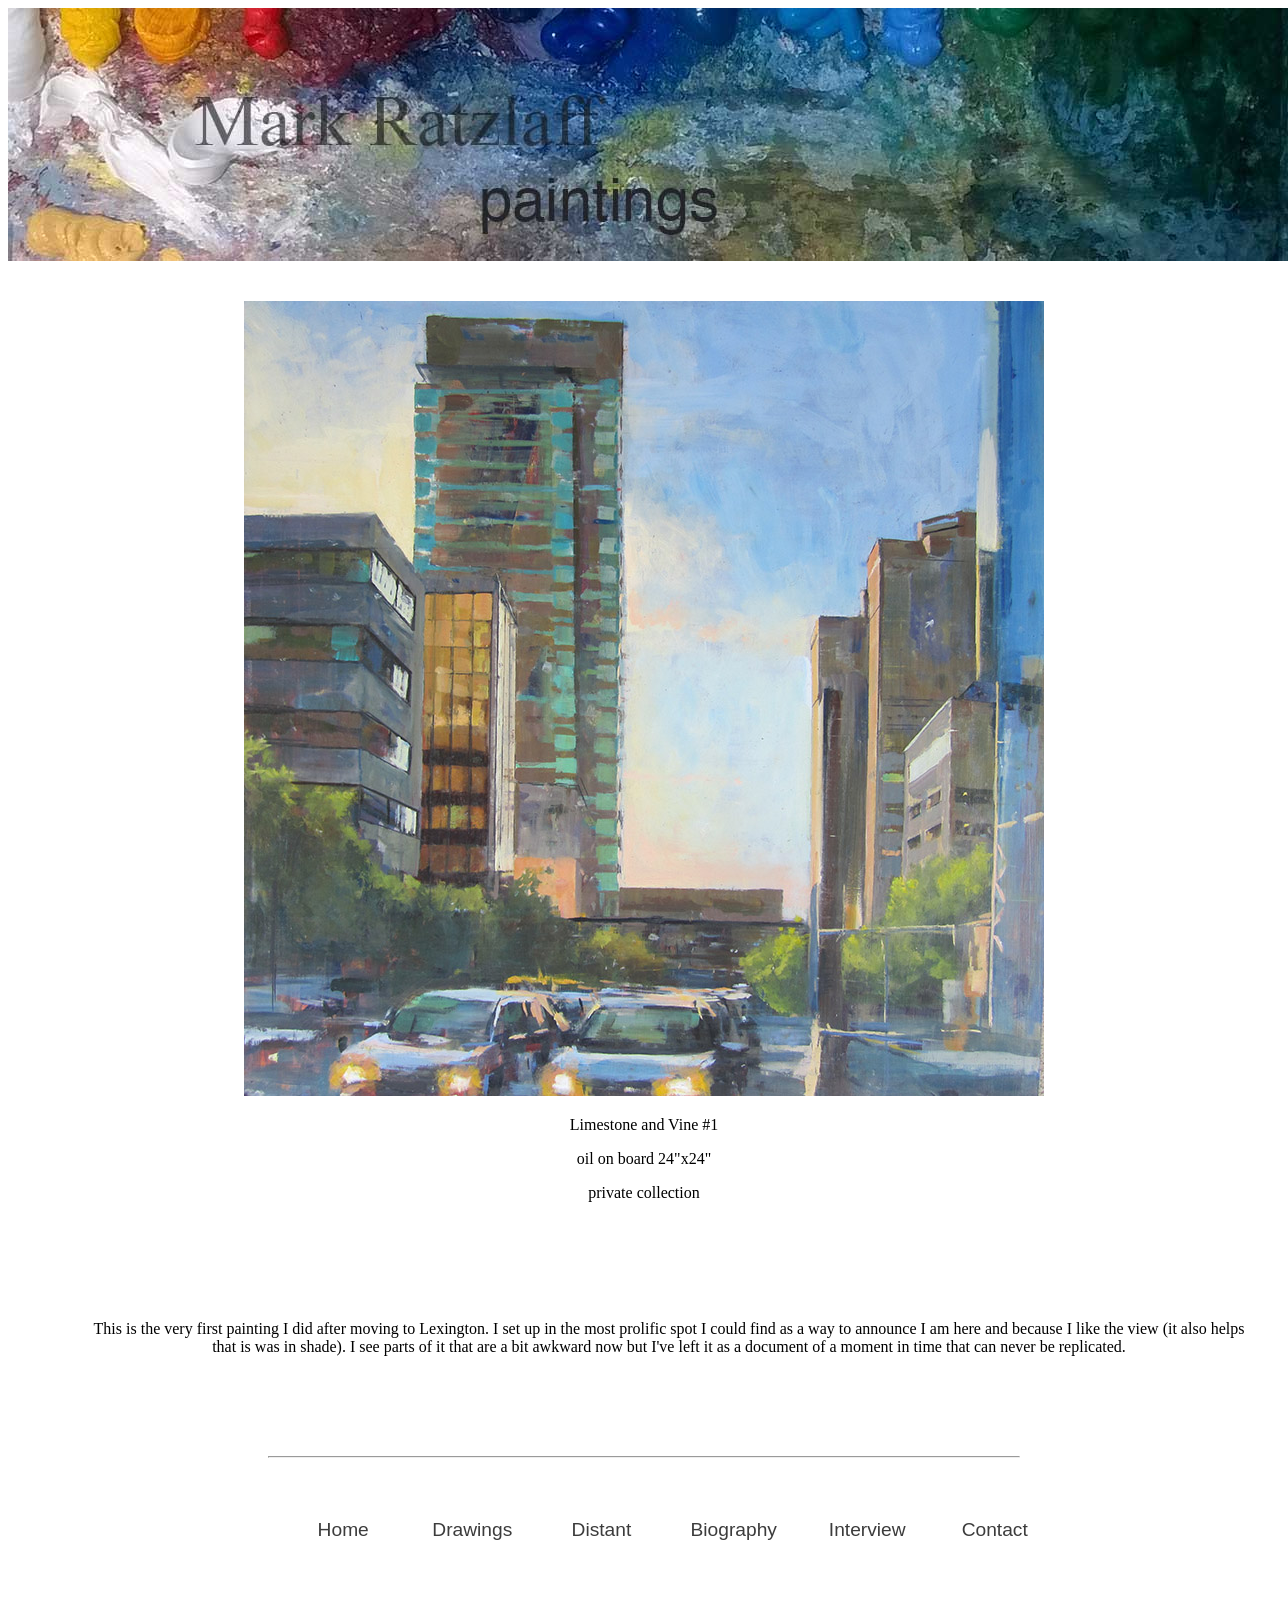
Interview (867, 1529)
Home (343, 1529)
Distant (602, 1529)
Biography (734, 1529)
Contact (995, 1529)
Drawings (472, 1529)
